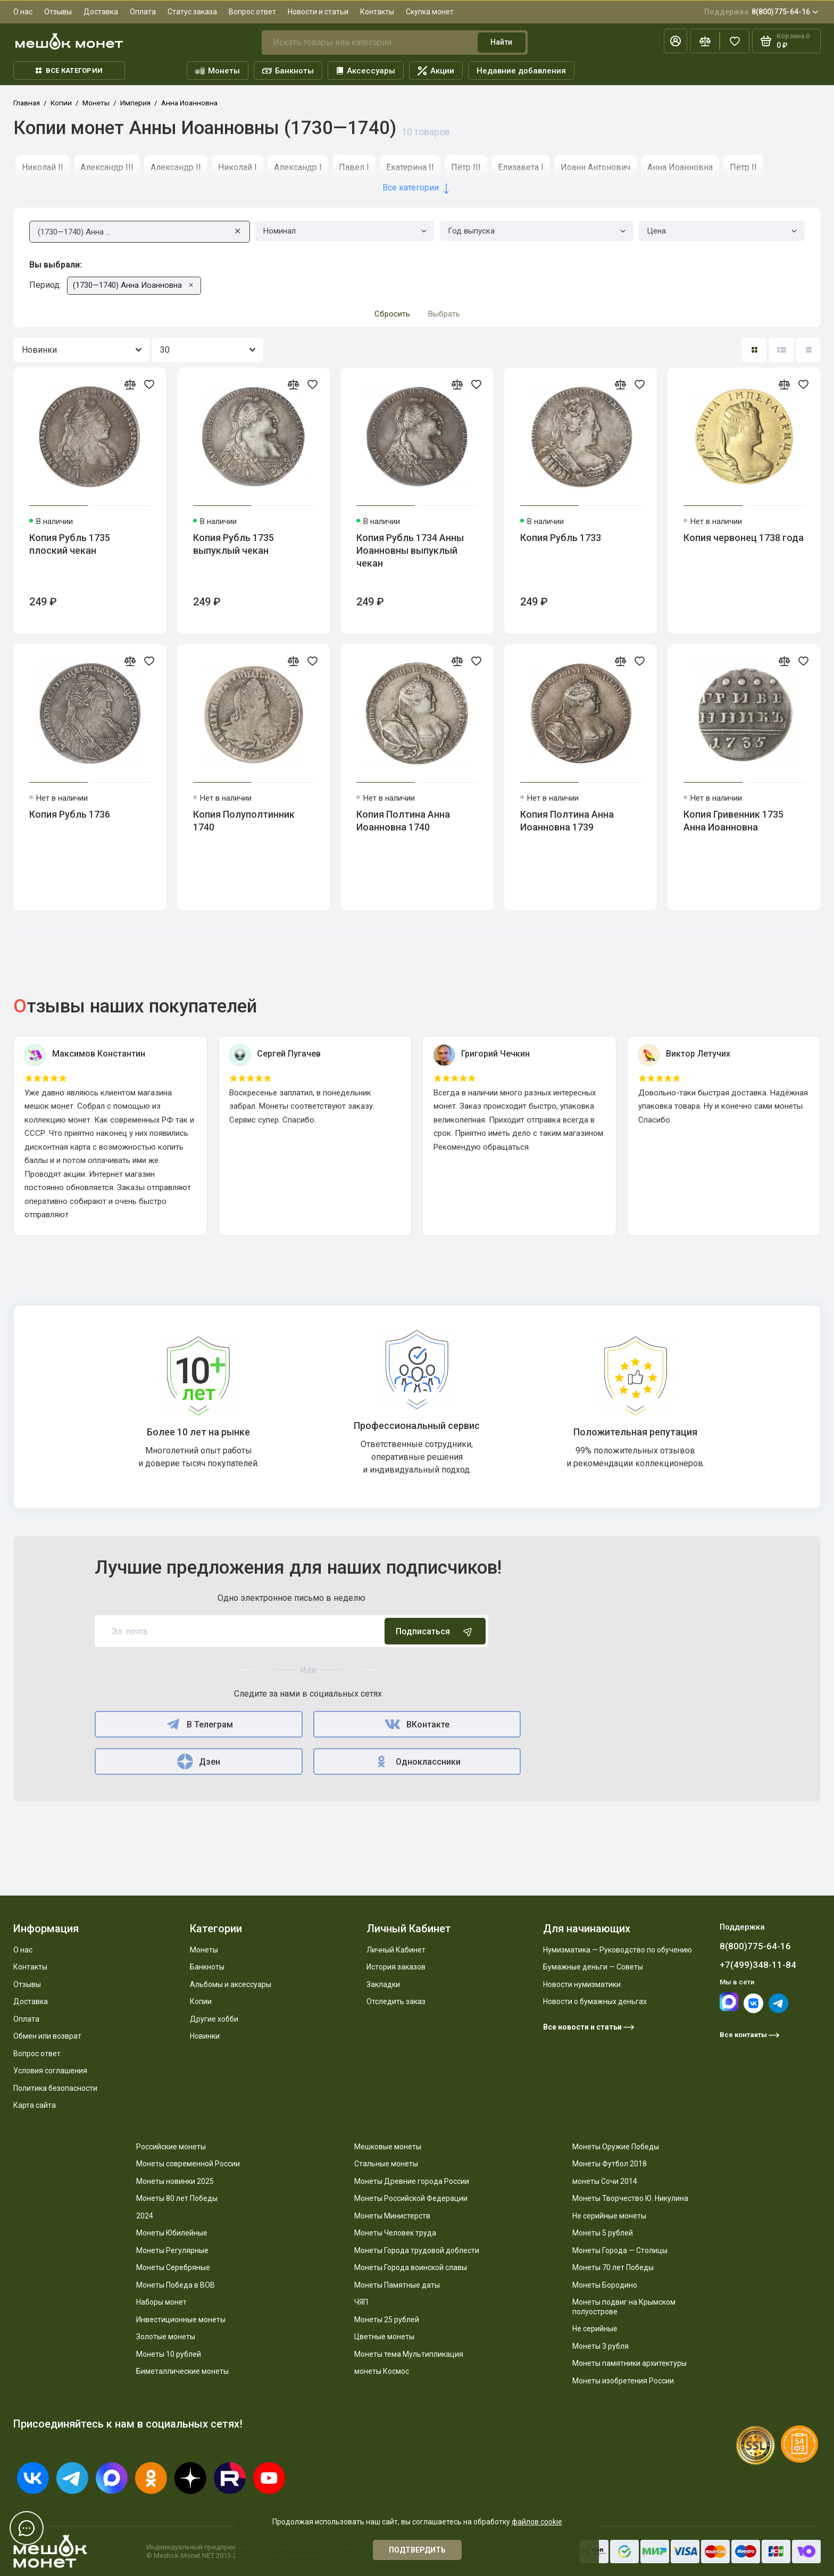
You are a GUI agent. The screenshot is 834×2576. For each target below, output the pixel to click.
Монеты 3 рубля (600, 2346)
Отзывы (58, 11)
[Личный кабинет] (675, 41)
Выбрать (444, 314)
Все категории (69, 70)
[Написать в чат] (27, 2528)
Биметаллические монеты (182, 2371)
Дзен (198, 1761)
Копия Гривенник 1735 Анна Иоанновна (733, 821)
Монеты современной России (188, 2163)
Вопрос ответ (252, 11)
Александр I (298, 167)
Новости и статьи (318, 11)
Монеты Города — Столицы (620, 2250)
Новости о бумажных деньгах (595, 2001)
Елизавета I (521, 167)
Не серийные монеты (609, 2216)
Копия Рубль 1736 (69, 814)
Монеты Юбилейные (171, 2233)
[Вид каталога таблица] (808, 350)
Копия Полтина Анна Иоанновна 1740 (403, 821)
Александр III (107, 167)
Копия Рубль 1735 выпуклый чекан (233, 544)
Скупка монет (430, 11)
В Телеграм (198, 1724)
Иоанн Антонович (595, 167)
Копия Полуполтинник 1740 (244, 821)
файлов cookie (537, 2521)
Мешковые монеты (387, 2146)
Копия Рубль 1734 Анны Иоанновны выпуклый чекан (410, 550)
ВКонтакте (416, 1724)
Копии (201, 2001)
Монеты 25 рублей (386, 2319)
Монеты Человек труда (395, 2233)
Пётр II (743, 167)
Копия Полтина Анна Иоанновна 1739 (567, 821)
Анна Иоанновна (680, 167)
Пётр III (466, 167)
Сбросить (392, 314)
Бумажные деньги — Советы (593, 1967)
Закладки (383, 1984)
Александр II (176, 167)
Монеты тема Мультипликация (408, 2354)
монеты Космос (381, 2371)
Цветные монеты (384, 2336)
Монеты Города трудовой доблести (416, 2250)
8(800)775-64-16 (761, 11)
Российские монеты (171, 2146)
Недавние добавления (521, 71)
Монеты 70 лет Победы (613, 2267)
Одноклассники (417, 1761)
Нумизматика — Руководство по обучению (617, 1950)
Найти (501, 42)
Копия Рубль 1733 (560, 537)
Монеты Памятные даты (397, 2285)
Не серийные (595, 2328)
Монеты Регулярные (172, 2250)
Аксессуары (365, 71)
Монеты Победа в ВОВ (175, 2285)
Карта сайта (34, 2105)
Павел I (354, 167)
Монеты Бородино (604, 2285)
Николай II (42, 167)
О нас (22, 11)
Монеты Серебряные (173, 2267)
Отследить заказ (396, 2001)
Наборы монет (161, 2302)
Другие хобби (214, 2019)
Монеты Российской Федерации (411, 2198)
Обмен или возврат (47, 2036)
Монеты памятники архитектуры (629, 2363)
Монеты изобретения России (623, 2380)
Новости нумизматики (582, 1984)
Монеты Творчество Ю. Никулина (630, 2198)
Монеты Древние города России (411, 2181)
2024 (144, 2216)
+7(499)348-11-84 (758, 1964)
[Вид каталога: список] (781, 350)
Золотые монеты (165, 2336)
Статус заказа (192, 11)
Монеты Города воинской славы (410, 2267)
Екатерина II (410, 167)
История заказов (396, 1967)
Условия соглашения (50, 2070)
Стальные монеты (386, 2163)
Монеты (217, 71)
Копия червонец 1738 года (743, 537)
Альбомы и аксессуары (230, 1984)
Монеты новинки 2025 (175, 2181)
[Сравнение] (704, 41)
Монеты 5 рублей (602, 2233)
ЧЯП (361, 2302)
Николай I (237, 167)
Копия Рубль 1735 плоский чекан (69, 544)
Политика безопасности (55, 2088)
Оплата (143, 11)
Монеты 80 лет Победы (177, 2198)
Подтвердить (417, 2550)
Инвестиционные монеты (181, 2319)
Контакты (377, 11)
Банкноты (288, 71)
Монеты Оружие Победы (615, 2146)
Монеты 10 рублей (168, 2354)
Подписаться (435, 1631)
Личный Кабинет (396, 1950)
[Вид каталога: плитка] (754, 350)
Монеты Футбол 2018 (609, 2163)
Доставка (101, 11)
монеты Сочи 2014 (604, 2181)
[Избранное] (734, 41)
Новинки (205, 2036)
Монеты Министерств (392, 2216)
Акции (436, 71)
